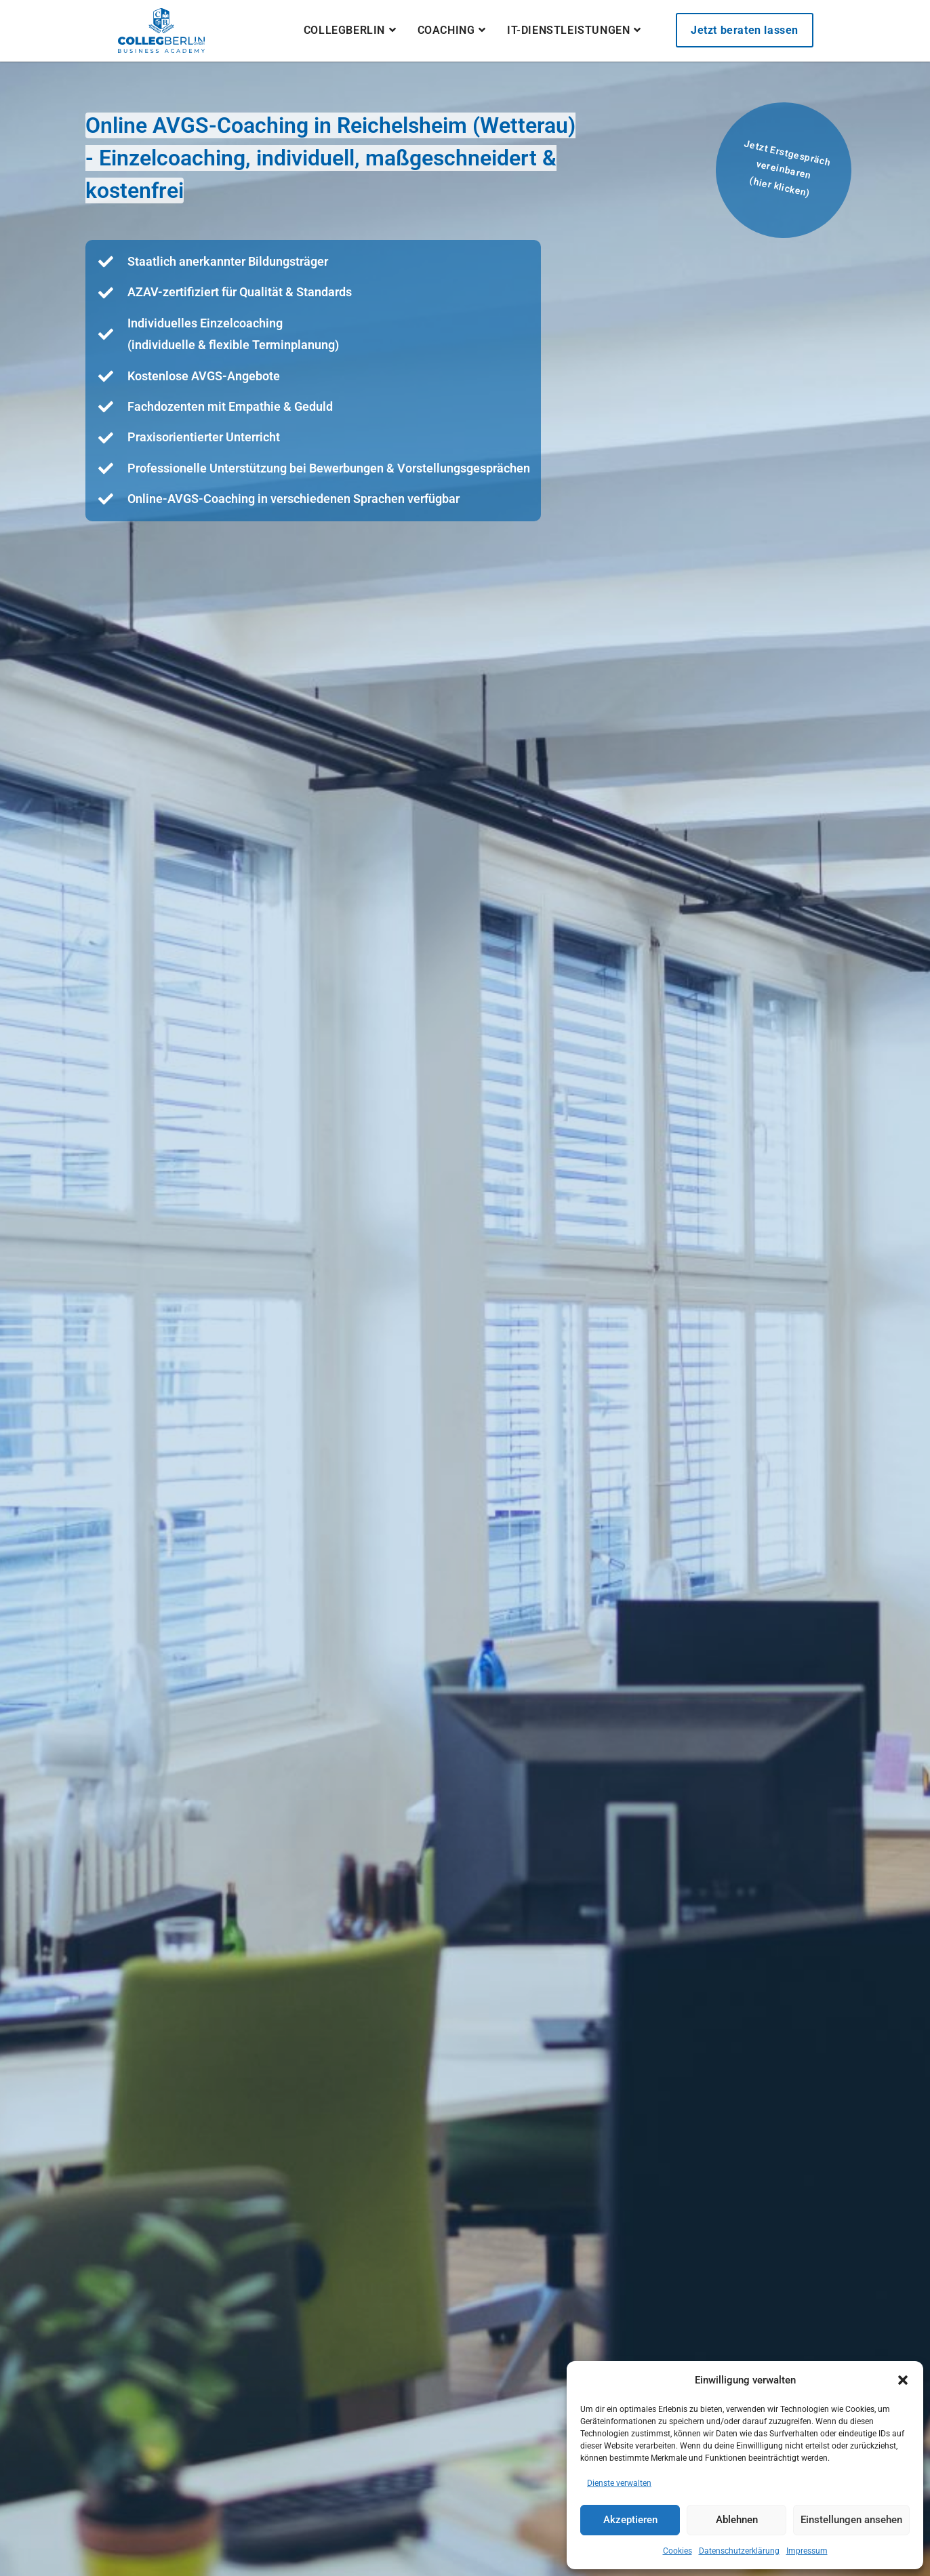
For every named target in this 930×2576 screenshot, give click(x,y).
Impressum (807, 2551)
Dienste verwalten (619, 2483)
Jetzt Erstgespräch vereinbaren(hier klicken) (787, 168)
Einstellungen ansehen (851, 2520)
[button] (903, 2380)
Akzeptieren (630, 2520)
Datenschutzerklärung (739, 2551)
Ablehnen (737, 2520)
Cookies (677, 2551)
